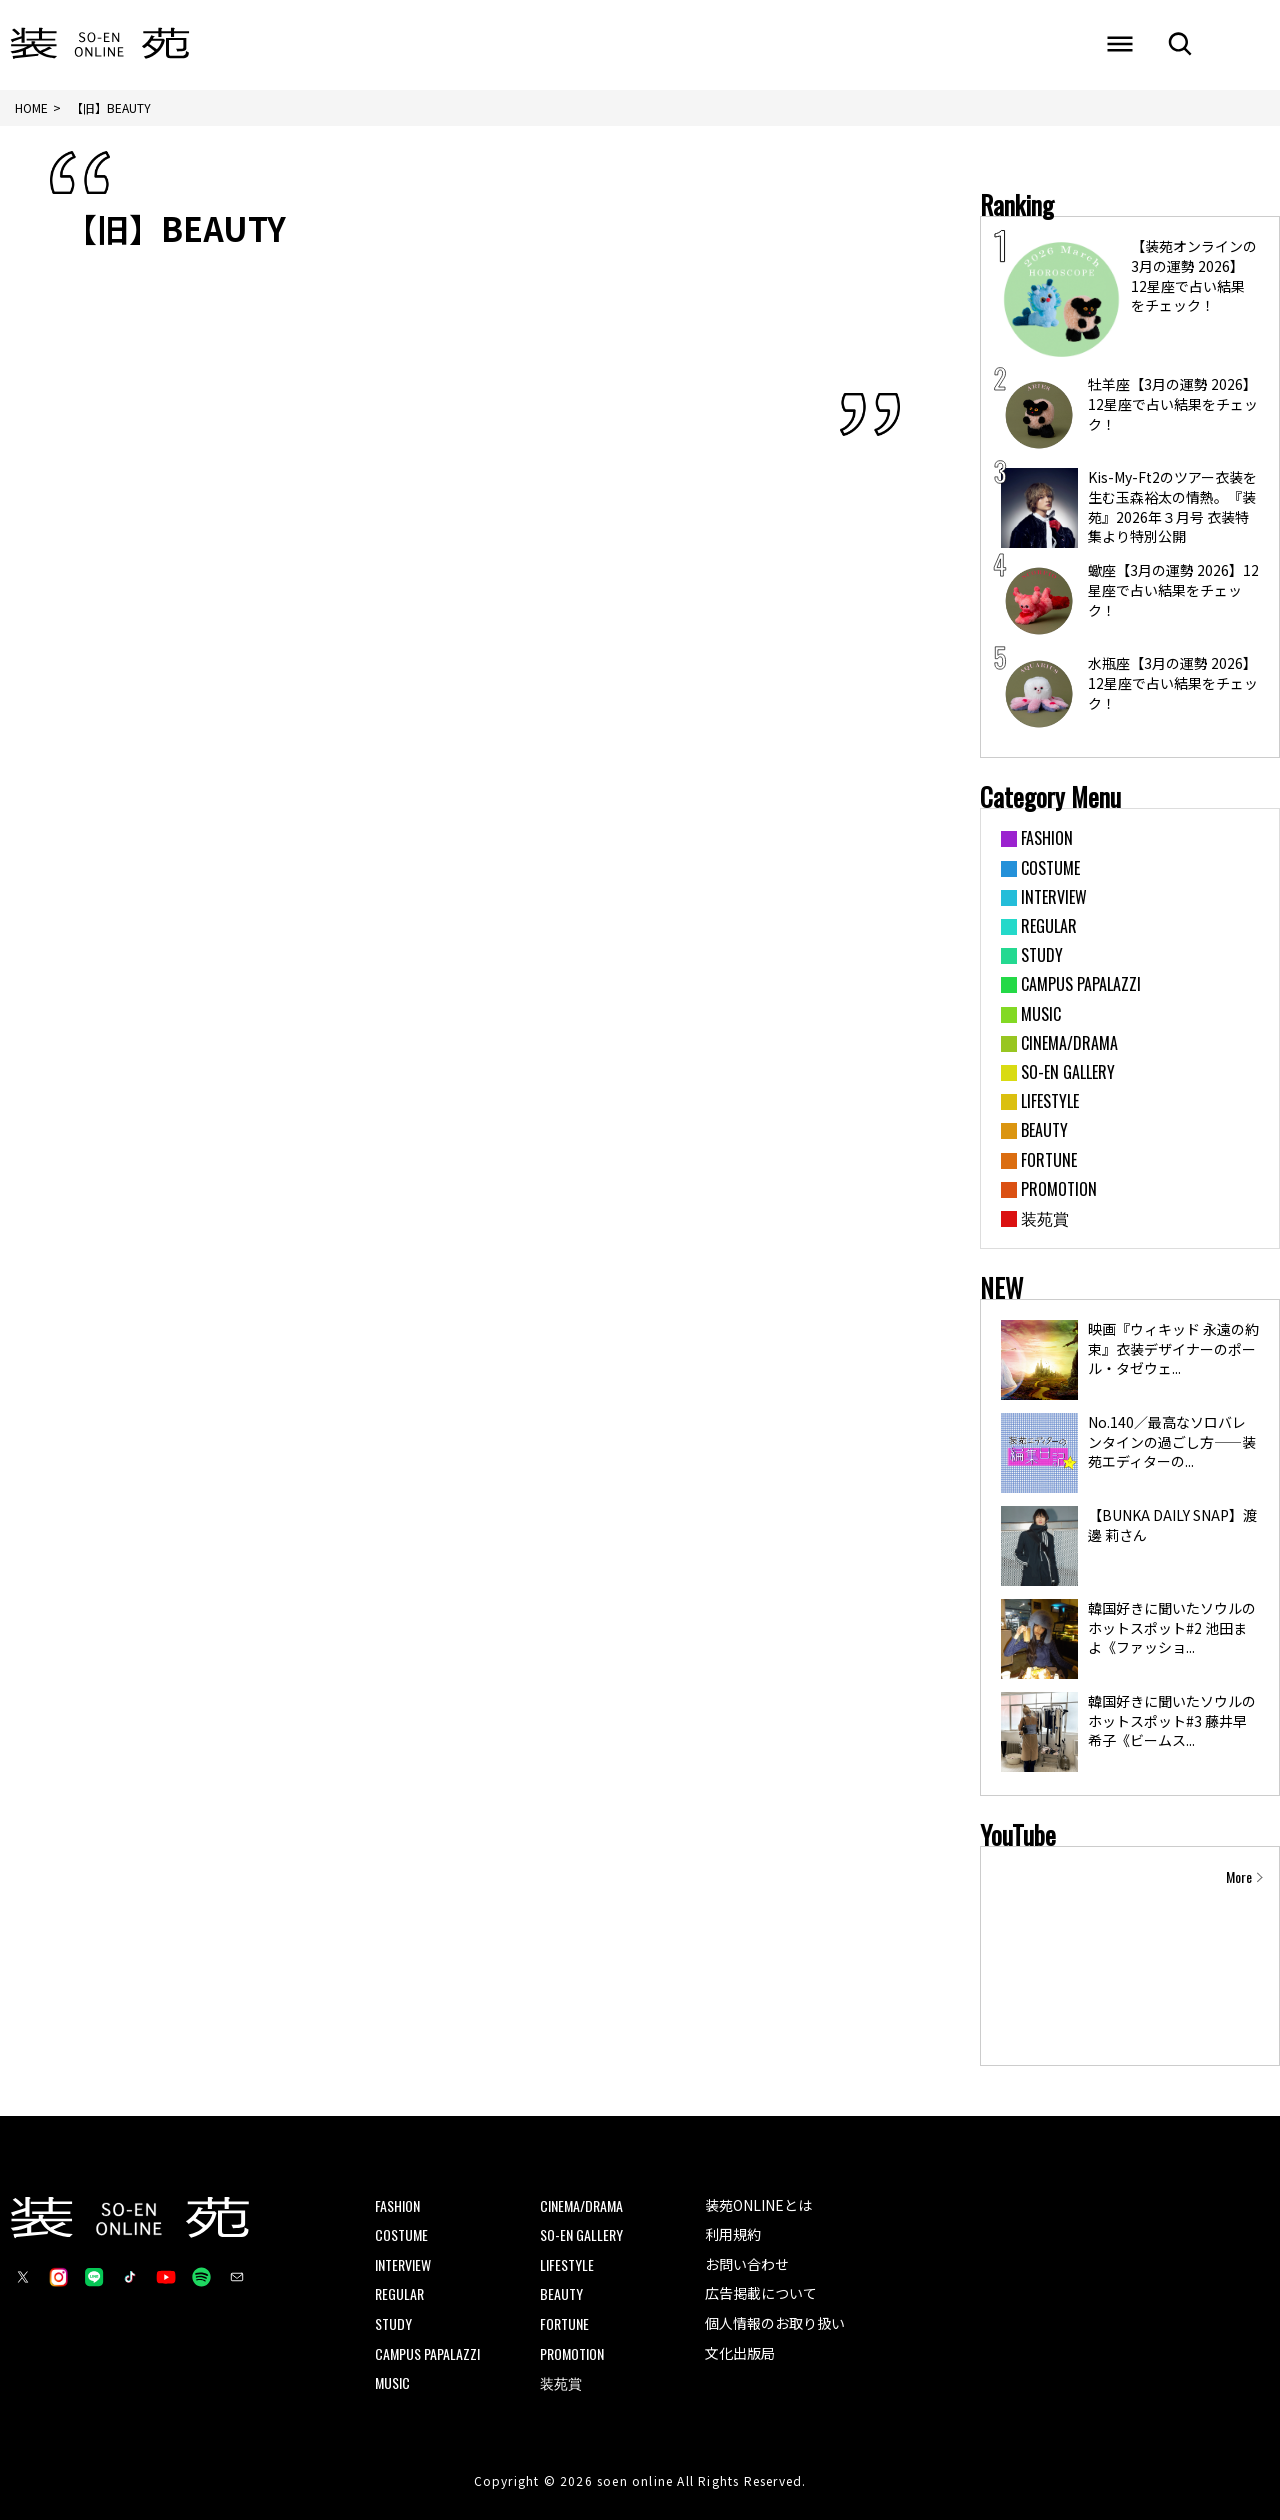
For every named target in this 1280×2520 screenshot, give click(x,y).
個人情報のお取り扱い (775, 2323)
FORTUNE (564, 2323)
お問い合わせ (747, 2264)
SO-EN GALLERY (581, 2235)
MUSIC (392, 2383)
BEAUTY (561, 2294)
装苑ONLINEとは (758, 2205)
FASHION (397, 2205)
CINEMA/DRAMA (581, 2205)
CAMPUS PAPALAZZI (427, 2353)
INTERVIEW (403, 2264)
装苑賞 (561, 2383)
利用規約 (733, 2235)
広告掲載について (761, 2294)
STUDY (393, 2323)
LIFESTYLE (567, 2264)
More (1239, 1877)
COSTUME (401, 2235)
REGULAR (399, 2294)
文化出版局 (740, 2353)
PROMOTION (572, 2353)
